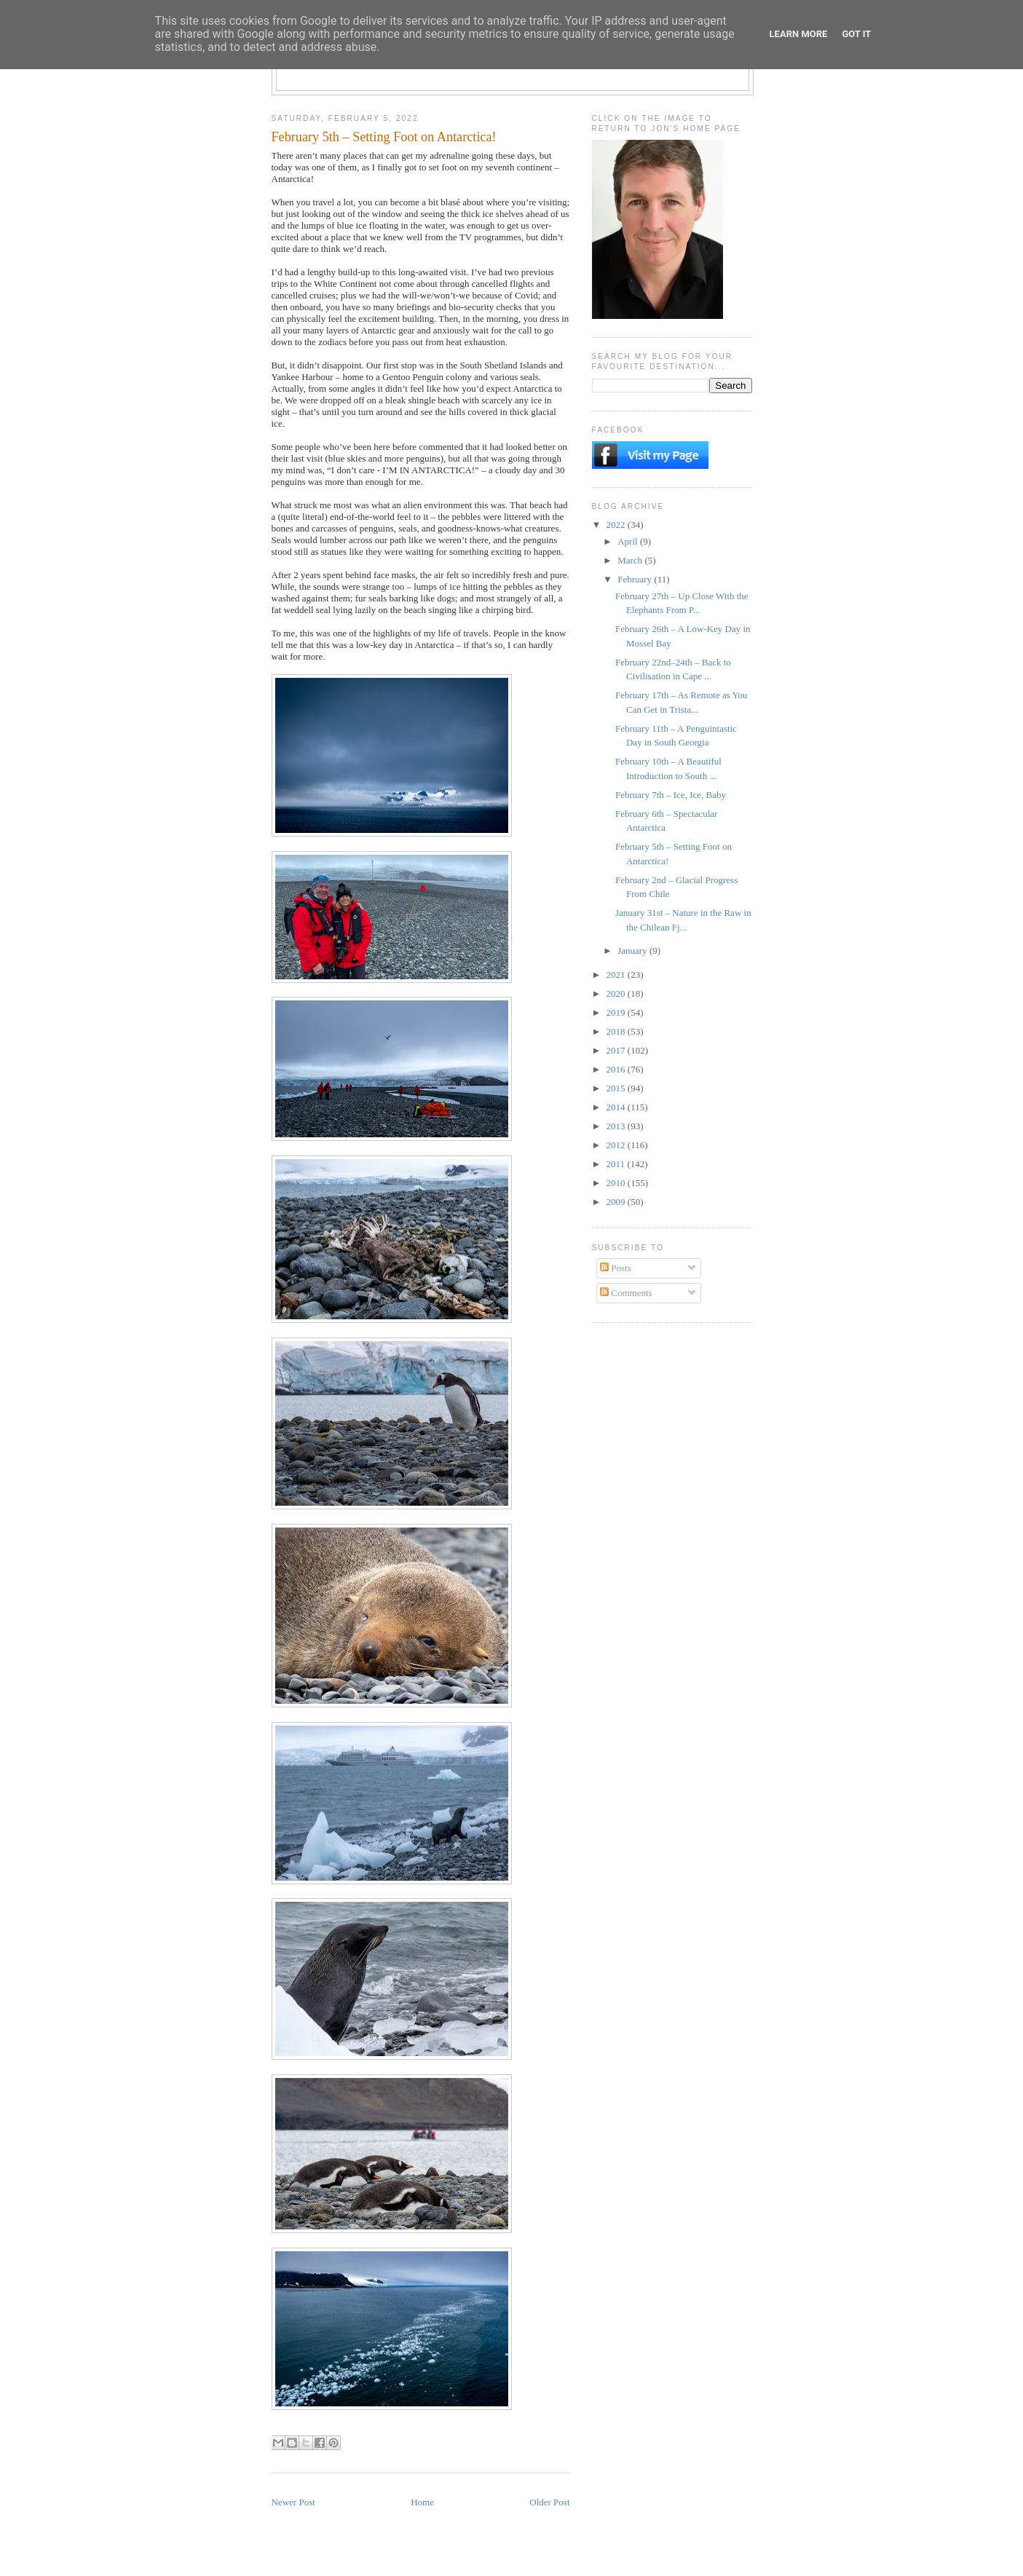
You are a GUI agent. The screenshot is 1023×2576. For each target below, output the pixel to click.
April (628, 541)
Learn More (799, 33)
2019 (617, 1012)
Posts (615, 1268)
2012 (617, 1144)
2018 (617, 1031)
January (633, 950)
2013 (617, 1126)
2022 (617, 524)
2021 (617, 974)
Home (422, 2502)
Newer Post (293, 2502)
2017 (617, 1050)
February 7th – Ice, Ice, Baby (670, 794)
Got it (856, 33)
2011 (617, 1163)
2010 (617, 1182)
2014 (617, 1107)
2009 (617, 1201)
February (635, 579)
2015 (617, 1088)
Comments (626, 1292)
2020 (617, 993)
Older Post (549, 2502)
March (630, 560)
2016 (617, 1069)
